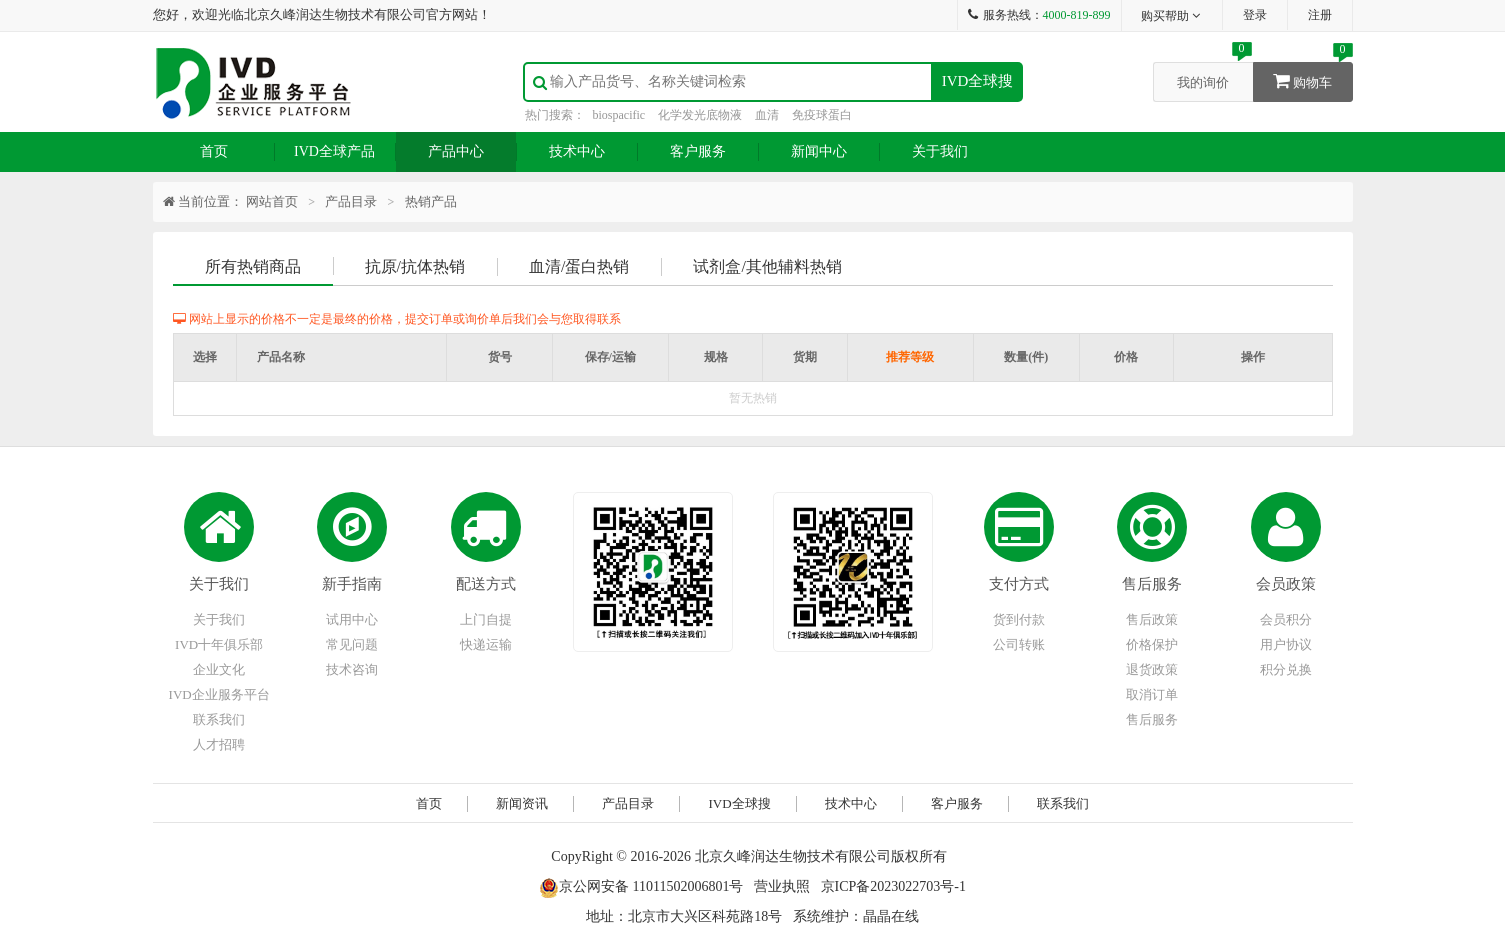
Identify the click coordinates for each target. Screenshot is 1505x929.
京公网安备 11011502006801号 (641, 886)
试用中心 (352, 619)
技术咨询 (352, 669)
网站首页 (272, 201)
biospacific (619, 115)
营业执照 (782, 886)
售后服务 (1152, 584)
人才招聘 (219, 744)
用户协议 (1286, 644)
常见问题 (352, 644)
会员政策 (1286, 584)
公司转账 (1019, 644)
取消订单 (1152, 694)
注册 (1320, 15)
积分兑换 (1286, 669)
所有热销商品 (253, 266)
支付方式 (1019, 584)
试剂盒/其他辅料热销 (767, 266)
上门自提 (486, 619)
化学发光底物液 (700, 115)
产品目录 (351, 201)
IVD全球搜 (978, 81)
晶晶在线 (891, 916)
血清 (767, 115)
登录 (1255, 15)
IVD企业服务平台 (219, 694)
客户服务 (698, 151)
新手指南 (352, 584)
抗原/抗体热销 (415, 266)
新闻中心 (819, 151)
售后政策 (1152, 619)
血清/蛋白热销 (579, 266)
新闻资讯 (522, 803)
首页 (214, 151)
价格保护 (1152, 644)
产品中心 (456, 151)
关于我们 (940, 151)
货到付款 (1019, 619)
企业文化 (219, 669)
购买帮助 (1171, 16)
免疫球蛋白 (822, 115)
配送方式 (486, 584)
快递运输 (486, 644)
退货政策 (1152, 669)
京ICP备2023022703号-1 (893, 886)
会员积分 (1286, 619)
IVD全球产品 (334, 151)
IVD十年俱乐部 (219, 644)
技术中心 (577, 151)
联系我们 (219, 719)
